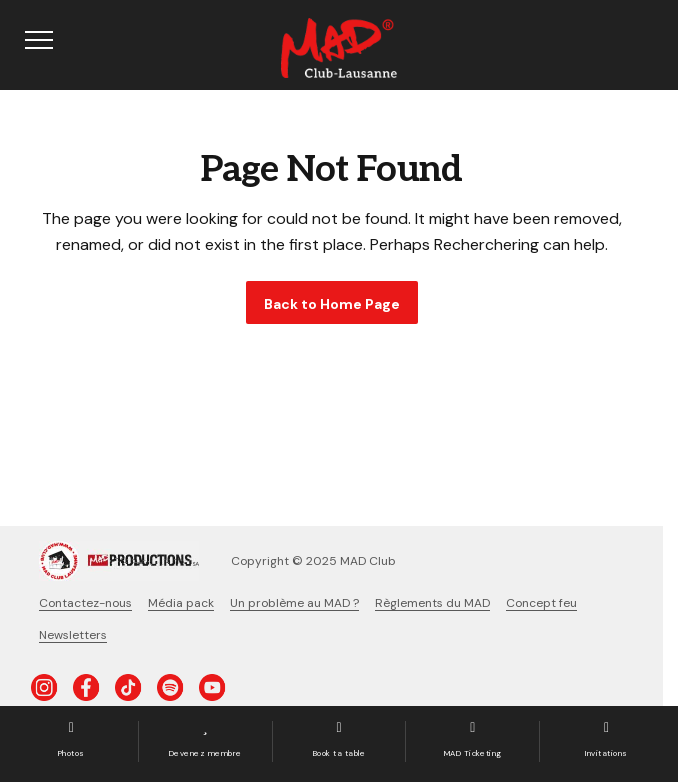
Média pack (181, 603)
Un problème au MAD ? (294, 603)
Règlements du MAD (432, 603)
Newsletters (73, 635)
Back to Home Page (332, 304)
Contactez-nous (85, 603)
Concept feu (541, 603)
